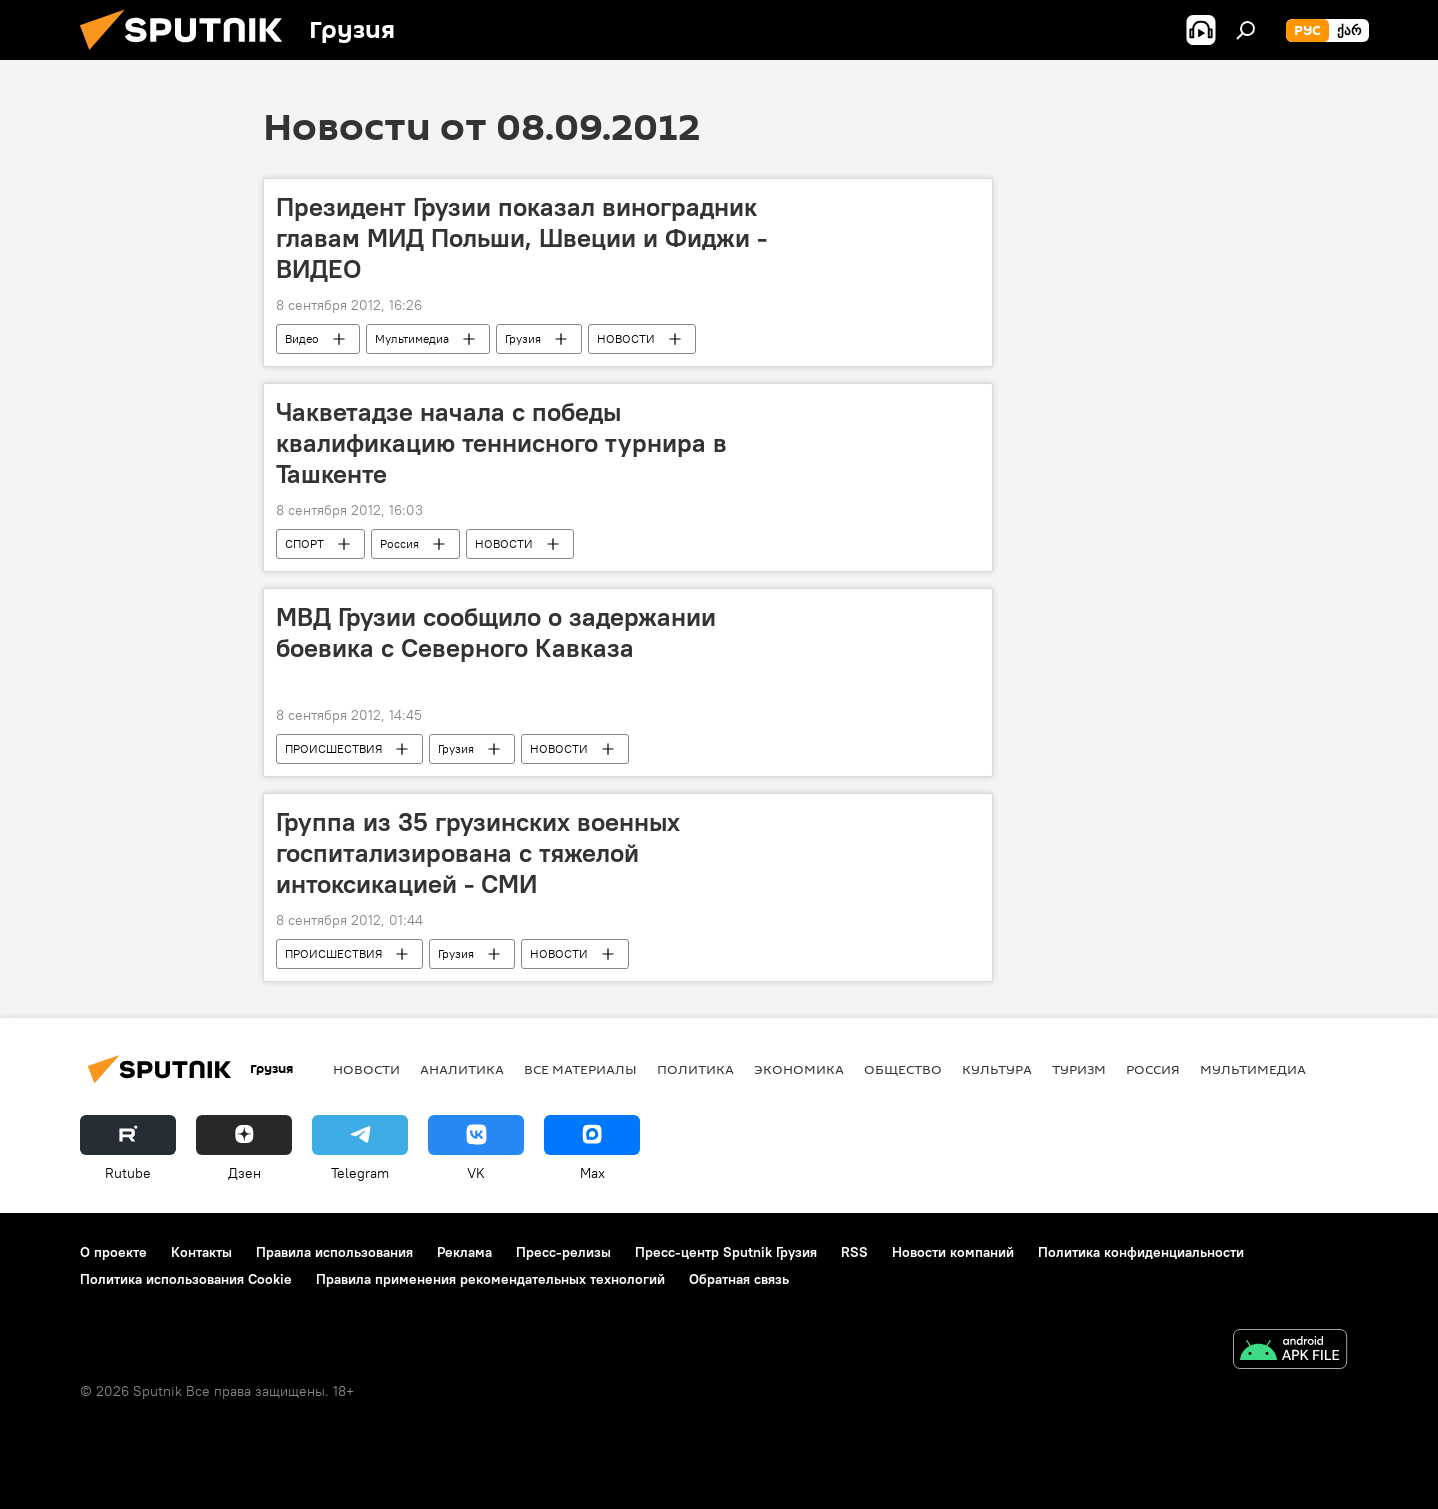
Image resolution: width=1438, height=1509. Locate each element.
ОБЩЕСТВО (903, 1069)
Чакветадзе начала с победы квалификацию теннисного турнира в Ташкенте (501, 443)
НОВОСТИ (626, 338)
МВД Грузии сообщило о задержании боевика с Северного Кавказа (496, 632)
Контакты (201, 1252)
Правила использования (334, 1252)
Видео (302, 338)
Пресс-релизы (563, 1252)
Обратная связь (739, 1279)
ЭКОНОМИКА (799, 1069)
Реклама (464, 1252)
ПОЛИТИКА (695, 1069)
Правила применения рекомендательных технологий (490, 1279)
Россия (399, 543)
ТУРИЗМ (1079, 1069)
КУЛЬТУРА (997, 1069)
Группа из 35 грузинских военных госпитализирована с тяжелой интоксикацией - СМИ (478, 853)
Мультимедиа (412, 338)
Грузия (523, 338)
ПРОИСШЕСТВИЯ (333, 748)
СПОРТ (304, 543)
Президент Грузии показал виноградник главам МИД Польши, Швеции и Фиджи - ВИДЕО (521, 238)
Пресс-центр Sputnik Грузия (726, 1252)
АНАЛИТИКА (462, 1069)
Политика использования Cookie (186, 1279)
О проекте (113, 1252)
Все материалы (580, 1069)
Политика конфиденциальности (1141, 1252)
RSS (854, 1252)
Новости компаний (953, 1252)
